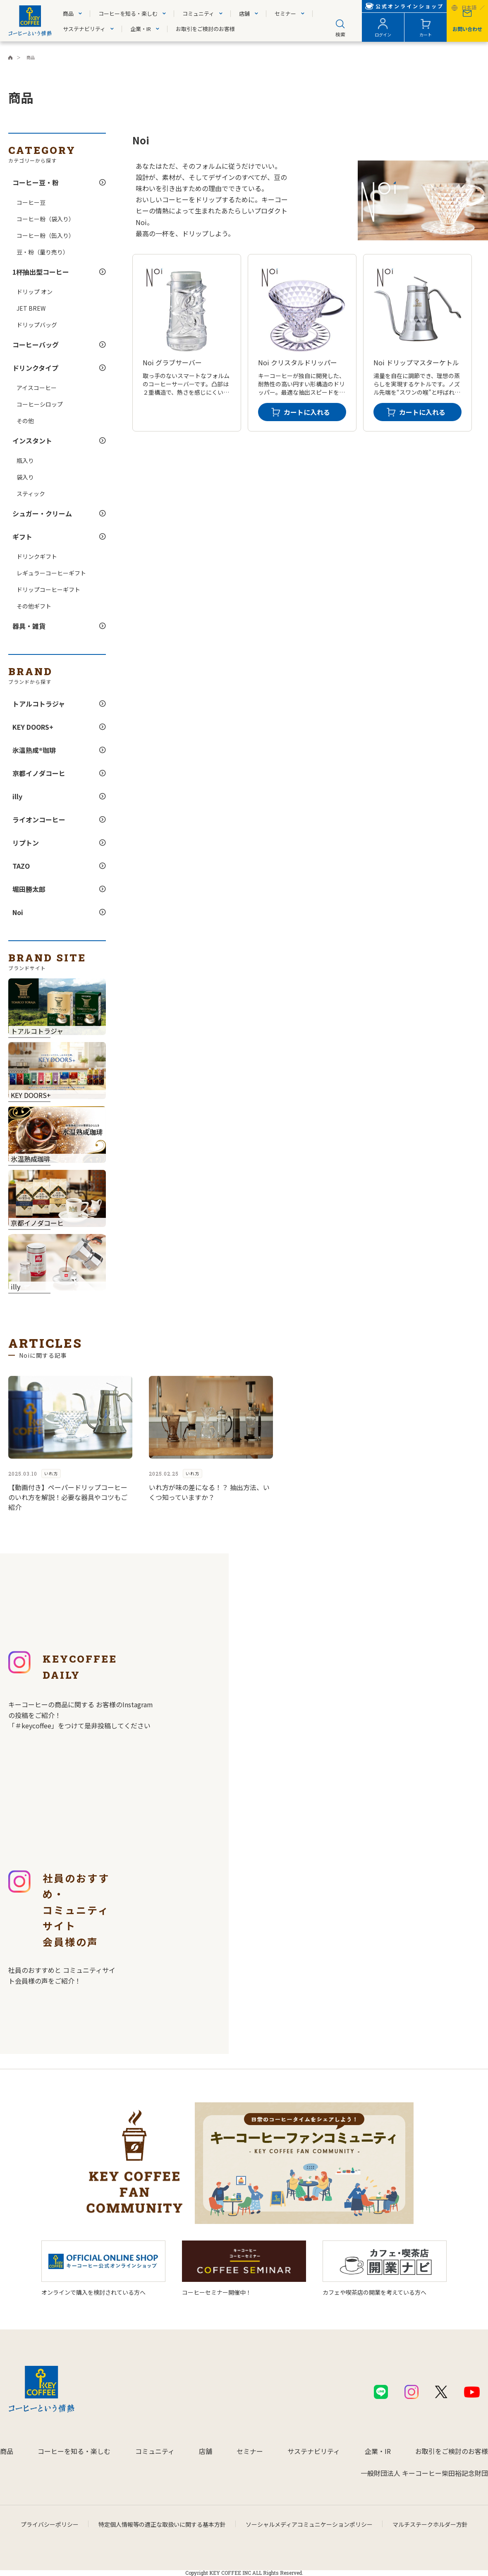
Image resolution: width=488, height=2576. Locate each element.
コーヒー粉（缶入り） (45, 235)
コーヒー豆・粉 (35, 182)
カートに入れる (307, 412)
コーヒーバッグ (35, 345)
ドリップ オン (35, 292)
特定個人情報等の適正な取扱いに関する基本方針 (162, 2524)
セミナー (285, 13)
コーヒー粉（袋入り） (45, 219)
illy (17, 796)
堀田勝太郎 (28, 889)
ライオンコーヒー (38, 819)
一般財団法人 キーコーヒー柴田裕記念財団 (424, 2473)
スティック (31, 493)
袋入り (25, 477)
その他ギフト (34, 606)
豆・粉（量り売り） (43, 252)
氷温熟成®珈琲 (34, 750)
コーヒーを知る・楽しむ (128, 13)
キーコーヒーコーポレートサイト (10, 57)
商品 (68, 13)
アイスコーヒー (37, 387)
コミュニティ (198, 13)
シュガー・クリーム (42, 513)
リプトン (25, 843)
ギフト (22, 537)
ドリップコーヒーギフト (48, 589)
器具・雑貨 (28, 626)
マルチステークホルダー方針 (430, 2524)
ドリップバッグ (37, 325)
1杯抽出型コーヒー (40, 272)
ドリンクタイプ (35, 368)
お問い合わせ (467, 28)
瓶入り (25, 460)
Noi (17, 912)
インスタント (32, 441)
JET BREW (31, 308)
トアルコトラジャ (38, 704)
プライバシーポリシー (50, 2524)
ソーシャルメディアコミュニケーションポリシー (309, 2524)
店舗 (244, 13)
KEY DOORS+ (32, 727)
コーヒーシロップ (40, 404)
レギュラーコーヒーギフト (51, 573)
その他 (25, 421)
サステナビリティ (84, 29)
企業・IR (140, 29)
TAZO (21, 866)
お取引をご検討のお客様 (205, 29)
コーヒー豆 (31, 202)
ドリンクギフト (37, 556)
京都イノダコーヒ (38, 773)
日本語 (469, 8)
